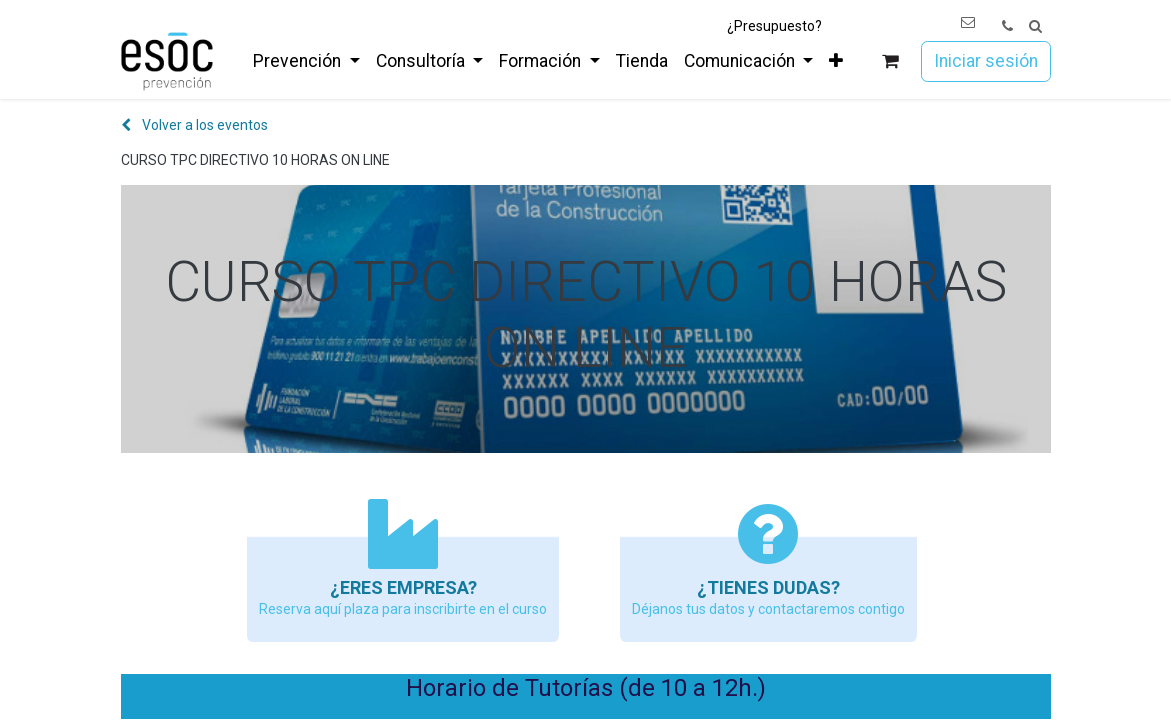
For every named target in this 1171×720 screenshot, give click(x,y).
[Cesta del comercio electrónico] (889, 61)
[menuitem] (306, 61)
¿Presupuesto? (774, 26)
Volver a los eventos (194, 125)
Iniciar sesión (986, 61)
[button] (1035, 26)
